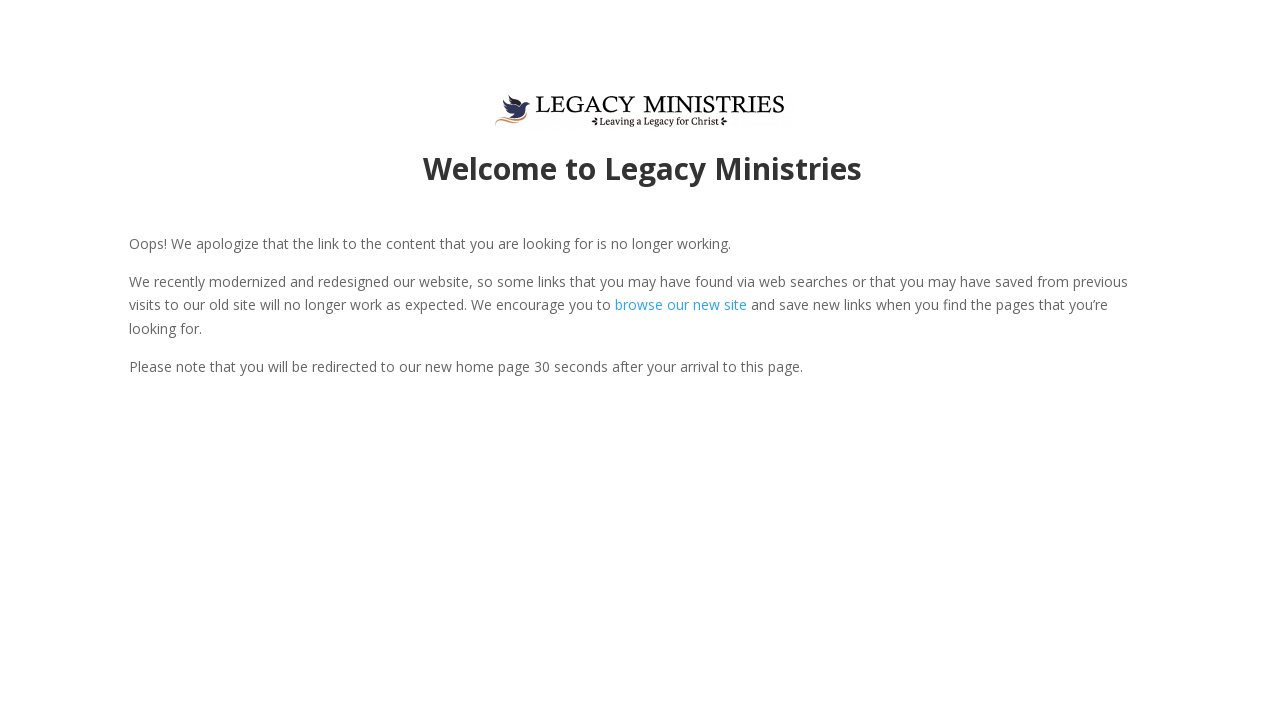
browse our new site (681, 304)
